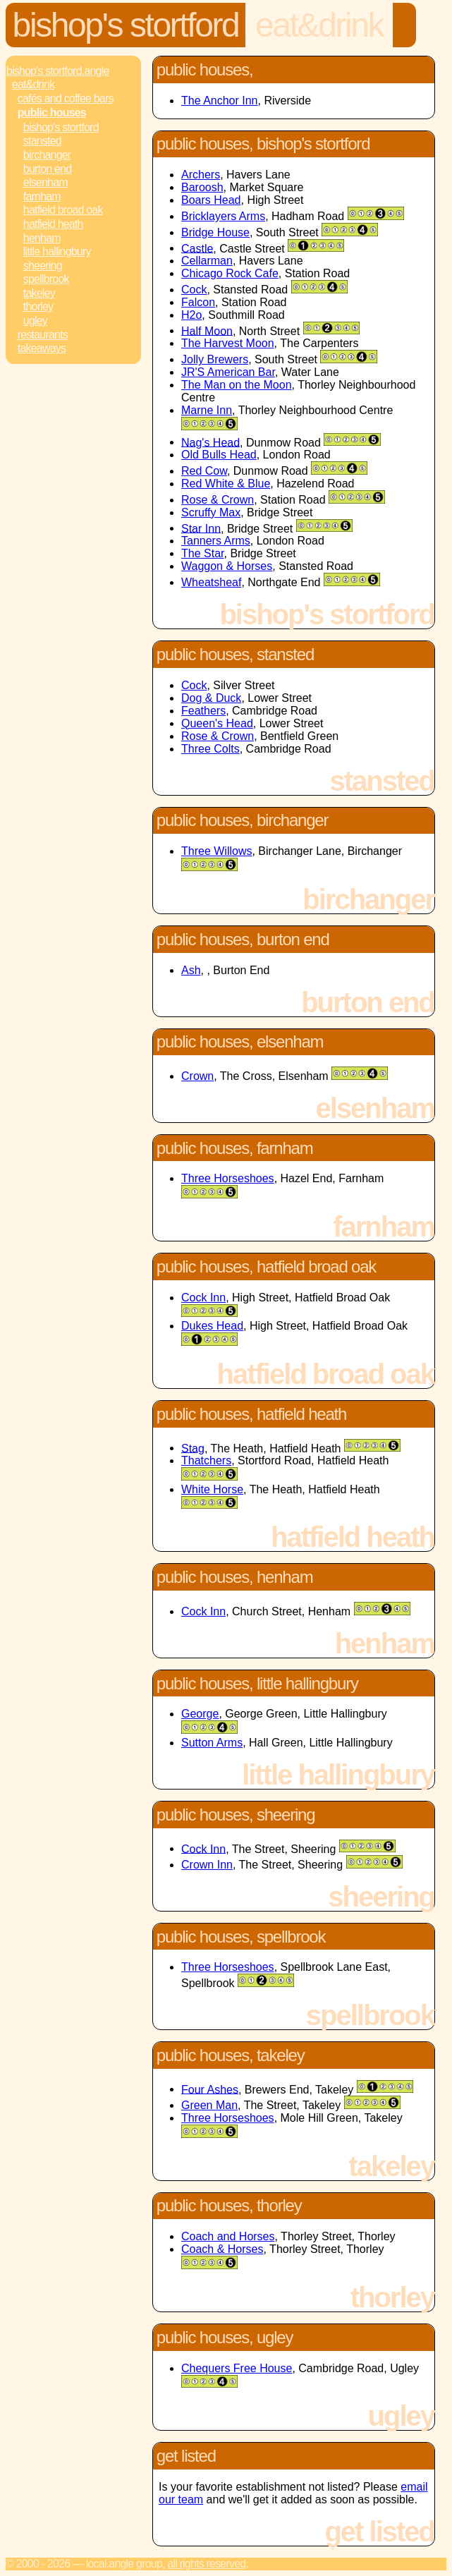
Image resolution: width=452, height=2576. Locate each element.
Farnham (42, 196)
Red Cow (204, 471)
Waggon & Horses (226, 566)
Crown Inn (207, 1865)
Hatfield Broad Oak (63, 210)
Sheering (42, 266)
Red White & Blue (225, 484)
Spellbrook (46, 279)
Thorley (38, 306)
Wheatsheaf (211, 582)
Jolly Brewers (214, 359)
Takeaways (42, 348)
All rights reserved (206, 2564)
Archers (200, 175)
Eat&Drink (319, 25)
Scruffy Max (210, 512)
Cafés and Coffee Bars (66, 98)
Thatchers (206, 1460)
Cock (194, 290)
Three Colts (210, 749)
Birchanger (47, 155)
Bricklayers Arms (223, 216)
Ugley (35, 321)
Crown (197, 1076)
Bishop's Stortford (126, 25)
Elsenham (45, 182)
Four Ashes (209, 2089)
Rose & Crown (217, 500)
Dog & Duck (211, 698)
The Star (202, 553)
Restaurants (43, 335)
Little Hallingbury (57, 251)
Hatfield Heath (53, 224)
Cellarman (207, 261)
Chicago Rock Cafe (230, 273)
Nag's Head (210, 442)
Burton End (47, 169)
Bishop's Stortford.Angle (57, 71)
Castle (197, 248)
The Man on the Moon (236, 385)
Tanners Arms (215, 541)
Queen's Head (217, 723)
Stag (192, 1448)
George (200, 1714)
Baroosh (202, 187)
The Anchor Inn (219, 101)
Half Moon (207, 330)
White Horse (212, 1489)
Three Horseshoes (227, 1178)
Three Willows (216, 851)
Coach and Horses (228, 2236)
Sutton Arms (212, 1743)
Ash (191, 970)
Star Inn (201, 528)
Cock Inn (203, 1298)
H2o (191, 315)
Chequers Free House (236, 2368)
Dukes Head (212, 1326)
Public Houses (52, 113)
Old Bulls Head (219, 455)
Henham (42, 238)
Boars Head (211, 200)
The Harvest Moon (227, 343)
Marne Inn (206, 410)
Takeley (39, 293)
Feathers (203, 711)
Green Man (209, 2105)
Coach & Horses (222, 2249)
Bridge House (215, 232)
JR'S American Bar (228, 372)
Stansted (42, 141)
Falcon (198, 302)
